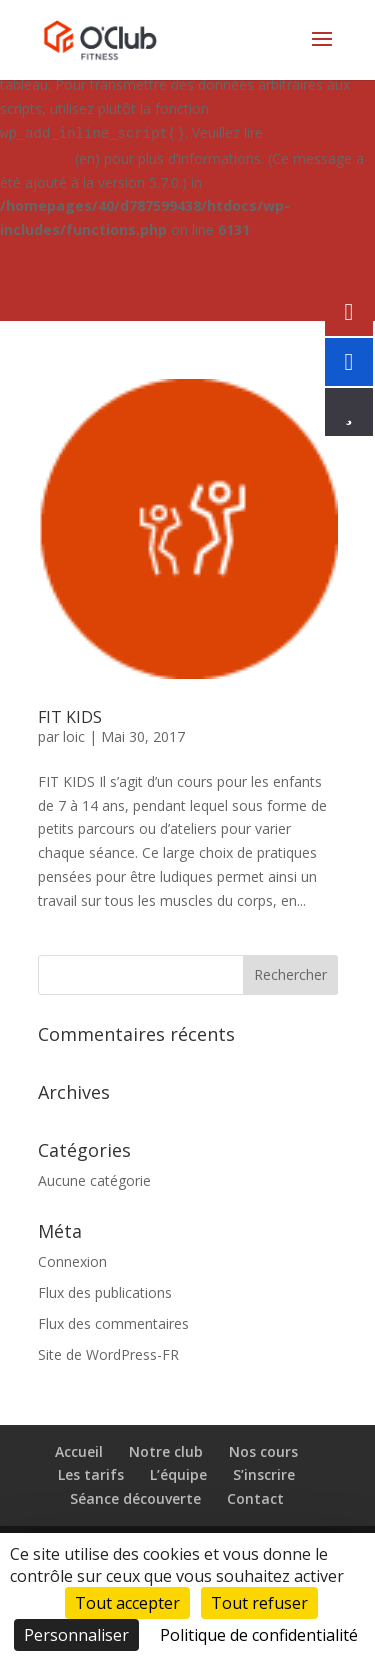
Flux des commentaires (113, 1323)
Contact (255, 1498)
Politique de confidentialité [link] (259, 1635)
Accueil (79, 1451)
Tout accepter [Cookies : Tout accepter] (127, 1603)
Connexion (72, 1261)
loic (74, 736)
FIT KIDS (70, 717)
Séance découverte (135, 1498)
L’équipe (178, 1474)
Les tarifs (91, 1474)
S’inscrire (264, 1474)
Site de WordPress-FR (108, 1354)
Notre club (166, 1451)
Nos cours (263, 1451)
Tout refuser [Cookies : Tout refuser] (259, 1603)
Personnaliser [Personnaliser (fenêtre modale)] (76, 1635)
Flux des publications (105, 1292)
